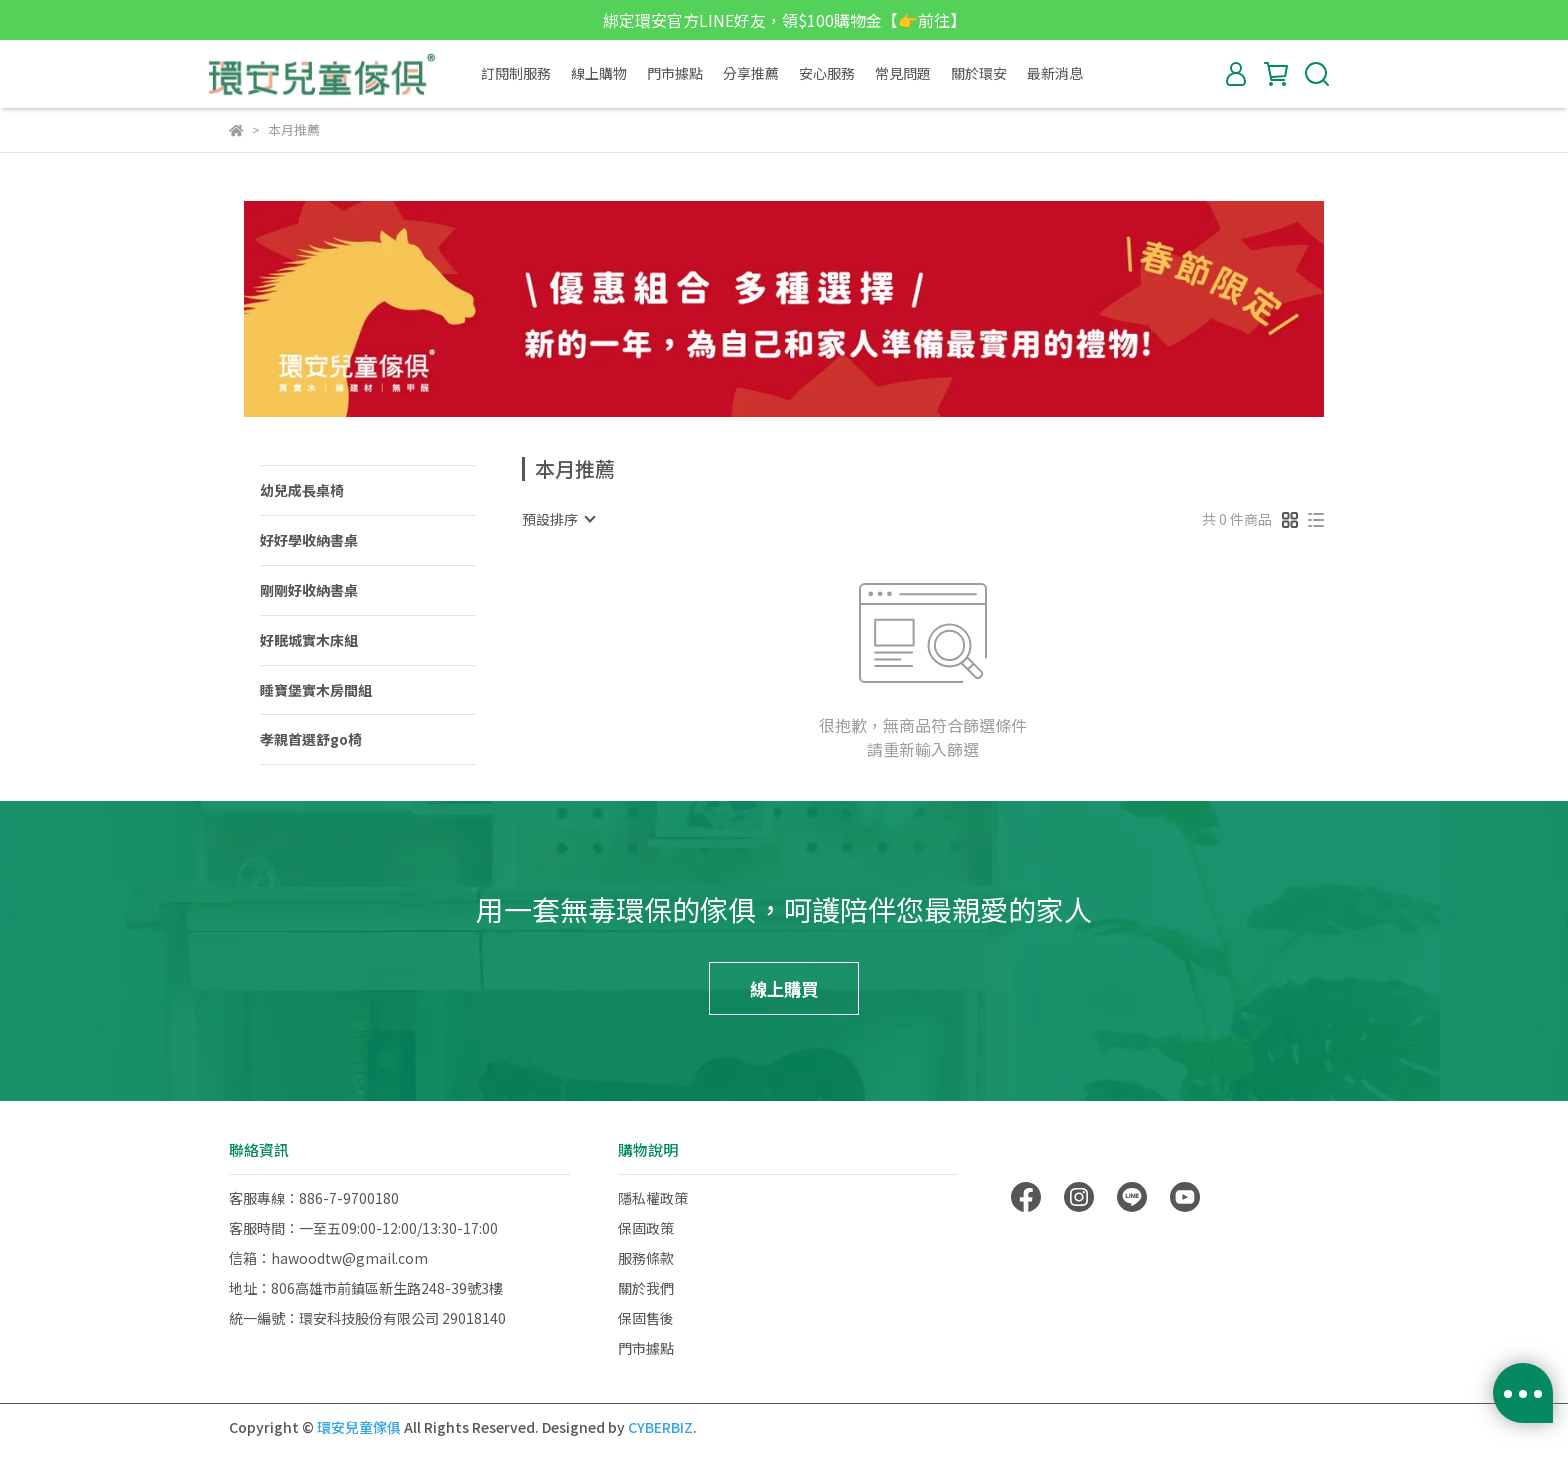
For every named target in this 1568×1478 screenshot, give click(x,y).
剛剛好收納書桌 (309, 590)
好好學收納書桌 (309, 540)
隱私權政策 (653, 1198)
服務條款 (646, 1258)
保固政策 (646, 1228)
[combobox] (558, 519)
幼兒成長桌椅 (302, 490)
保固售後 (646, 1318)
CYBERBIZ (660, 1427)
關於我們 (646, 1288)
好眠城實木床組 (309, 640)
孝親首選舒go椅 (311, 739)
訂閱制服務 (516, 73)
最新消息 (1055, 73)
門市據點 (675, 73)
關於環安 (979, 73)
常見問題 (903, 73)
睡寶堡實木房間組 (316, 690)
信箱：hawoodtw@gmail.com (328, 1258)
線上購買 (784, 988)
